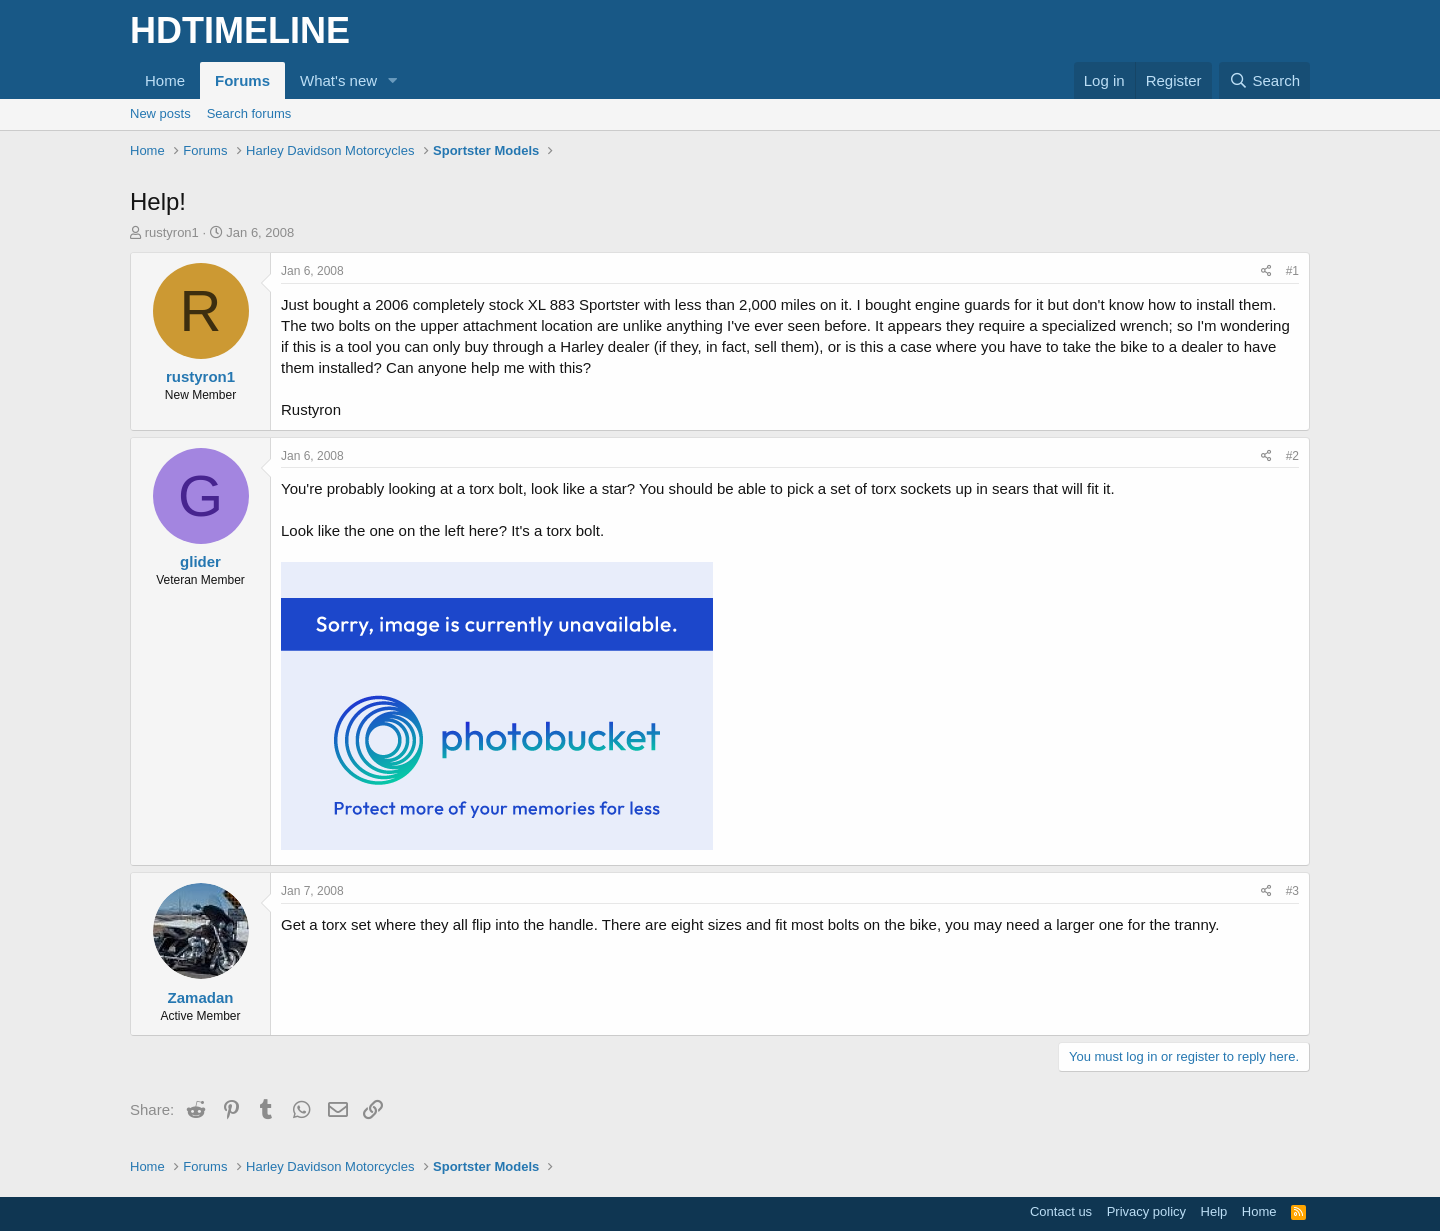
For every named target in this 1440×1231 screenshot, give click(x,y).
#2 (1292, 456)
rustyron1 (172, 232)
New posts (160, 113)
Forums (242, 80)
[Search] (1264, 80)
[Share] (1266, 271)
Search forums (249, 113)
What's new (338, 80)
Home (165, 80)
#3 (1292, 891)
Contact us (1061, 1211)
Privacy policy (1146, 1211)
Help (1214, 1211)
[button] (393, 80)
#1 (1292, 271)
